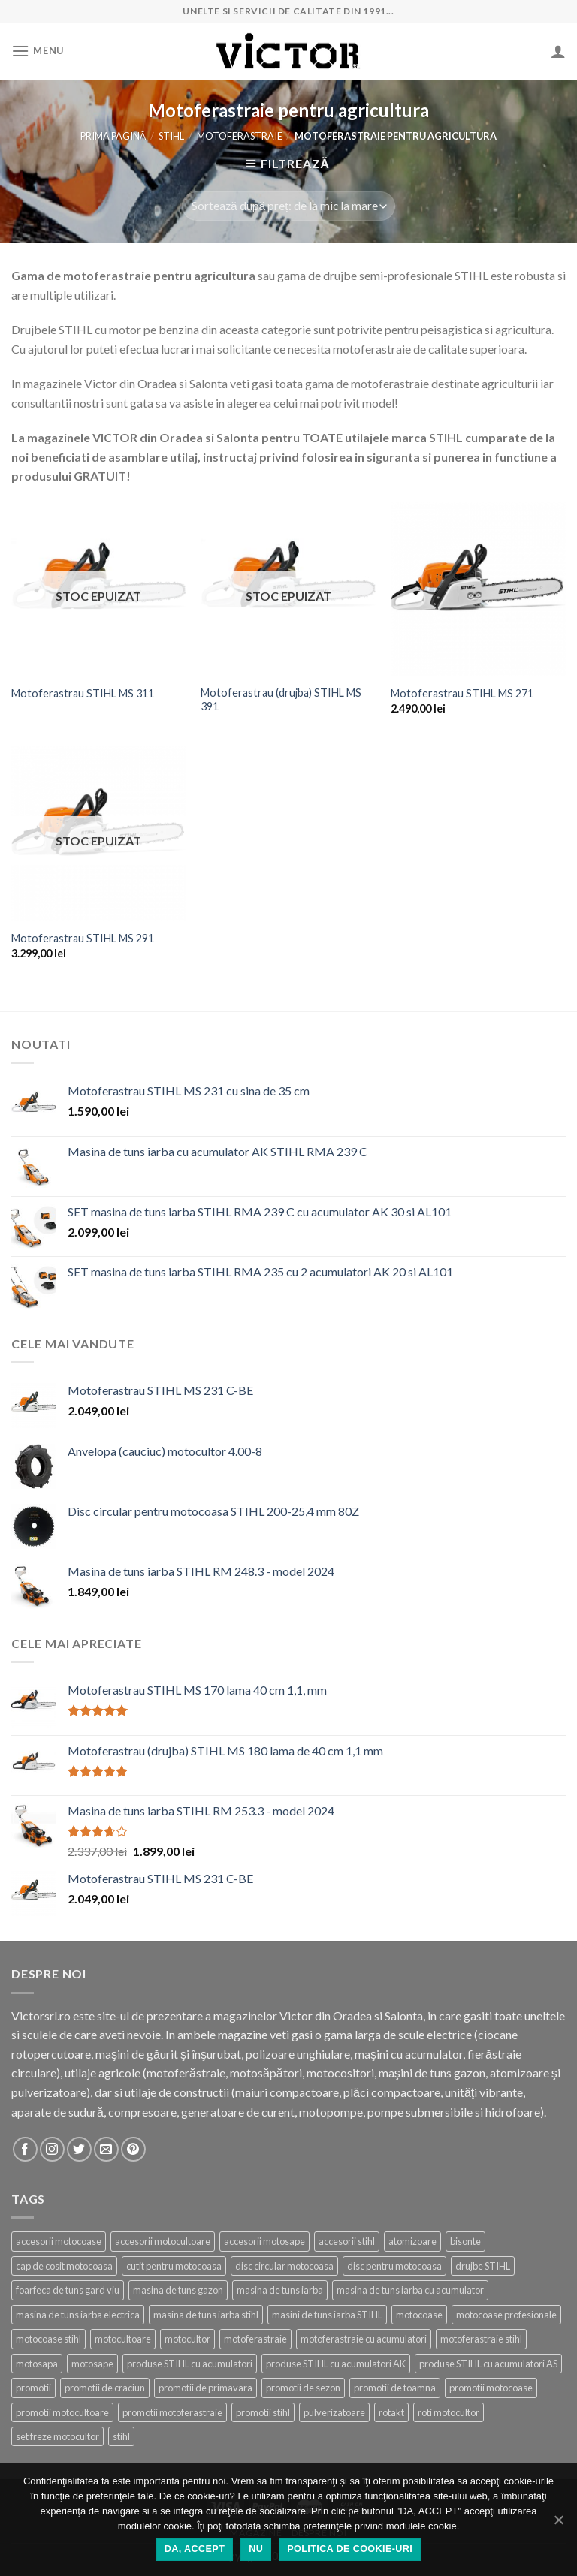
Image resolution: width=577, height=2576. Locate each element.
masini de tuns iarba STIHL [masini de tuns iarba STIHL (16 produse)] (327, 2315)
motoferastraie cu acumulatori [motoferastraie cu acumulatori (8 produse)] (364, 2339)
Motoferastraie (239, 136)
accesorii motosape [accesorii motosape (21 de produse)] (264, 2241)
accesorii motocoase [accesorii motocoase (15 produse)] (58, 2241)
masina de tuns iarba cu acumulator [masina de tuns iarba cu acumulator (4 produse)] (410, 2290)
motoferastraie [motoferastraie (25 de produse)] (255, 2339)
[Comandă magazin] (288, 206)
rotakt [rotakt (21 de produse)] (391, 2412)
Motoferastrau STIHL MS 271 (462, 693)
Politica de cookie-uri (349, 2549)
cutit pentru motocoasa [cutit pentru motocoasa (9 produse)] (174, 2266)
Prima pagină (113, 136)
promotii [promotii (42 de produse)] (33, 2388)
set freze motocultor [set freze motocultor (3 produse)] (57, 2436)
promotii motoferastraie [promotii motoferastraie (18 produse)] (172, 2412)
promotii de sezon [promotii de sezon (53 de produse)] (303, 2388)
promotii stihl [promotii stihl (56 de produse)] (263, 2412)
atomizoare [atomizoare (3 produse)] (412, 2241)
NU (256, 2549)
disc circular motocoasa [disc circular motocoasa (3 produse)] (284, 2266)
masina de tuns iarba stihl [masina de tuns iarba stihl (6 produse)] (205, 2315)
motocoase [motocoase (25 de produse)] (419, 2315)
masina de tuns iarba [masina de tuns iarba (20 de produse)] (280, 2290)
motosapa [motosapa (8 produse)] (37, 2364)
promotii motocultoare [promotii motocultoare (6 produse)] (62, 2412)
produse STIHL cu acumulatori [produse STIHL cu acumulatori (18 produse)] (189, 2364)
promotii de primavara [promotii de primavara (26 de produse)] (205, 2388)
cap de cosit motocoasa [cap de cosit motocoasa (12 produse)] (64, 2266)
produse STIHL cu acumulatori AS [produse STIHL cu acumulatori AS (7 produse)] (488, 2364)
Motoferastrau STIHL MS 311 (82, 693)
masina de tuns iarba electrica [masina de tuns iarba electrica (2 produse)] (78, 2315)
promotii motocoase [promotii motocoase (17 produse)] (491, 2388)
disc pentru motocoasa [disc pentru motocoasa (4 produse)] (394, 2266)
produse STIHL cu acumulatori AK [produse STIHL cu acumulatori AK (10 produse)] (336, 2364)
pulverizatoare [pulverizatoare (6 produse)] (334, 2412)
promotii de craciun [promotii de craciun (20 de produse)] (105, 2388)
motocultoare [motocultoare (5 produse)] (123, 2339)
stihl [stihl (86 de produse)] (121, 2436)
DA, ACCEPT (195, 2549)
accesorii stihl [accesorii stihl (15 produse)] (347, 2241)
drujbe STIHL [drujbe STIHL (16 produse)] (482, 2266)
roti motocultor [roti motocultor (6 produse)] (448, 2412)
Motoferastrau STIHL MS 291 (82, 938)
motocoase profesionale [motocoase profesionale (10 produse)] (506, 2315)
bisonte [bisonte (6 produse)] (465, 2241)
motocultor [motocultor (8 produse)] (187, 2339)
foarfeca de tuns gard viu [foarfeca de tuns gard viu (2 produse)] (67, 2290)
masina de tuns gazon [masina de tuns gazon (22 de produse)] (178, 2290)
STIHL (171, 136)
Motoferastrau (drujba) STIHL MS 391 (281, 699)
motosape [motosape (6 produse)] (92, 2364)
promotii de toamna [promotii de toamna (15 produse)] (395, 2388)
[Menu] (37, 50)
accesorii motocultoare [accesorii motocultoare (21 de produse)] (162, 2241)
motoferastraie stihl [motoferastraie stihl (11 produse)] (481, 2339)
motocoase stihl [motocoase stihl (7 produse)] (48, 2339)
